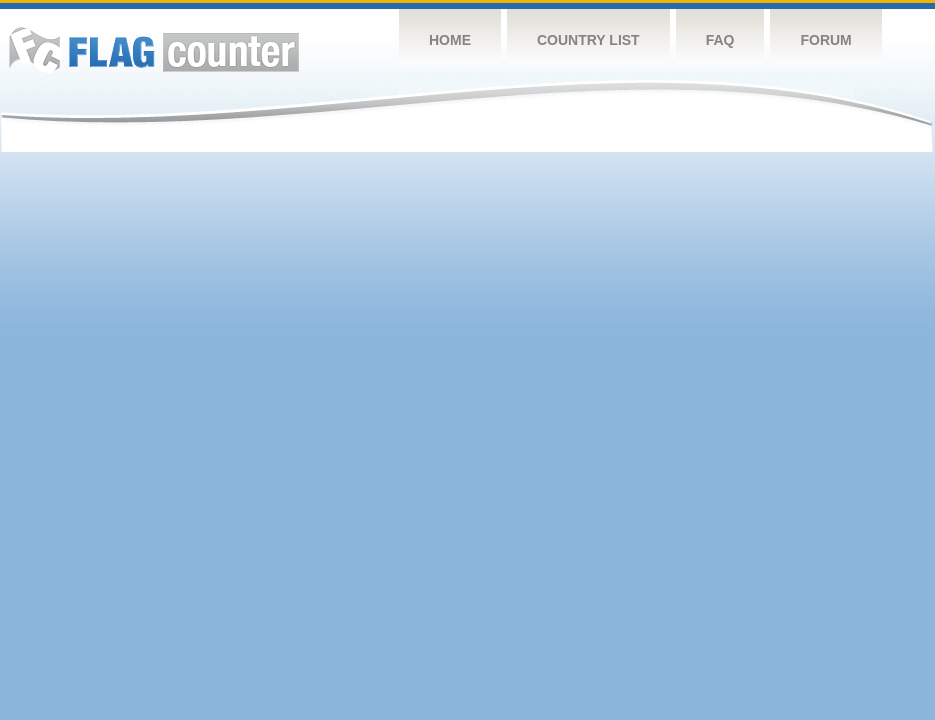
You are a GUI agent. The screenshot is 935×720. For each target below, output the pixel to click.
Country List (588, 40)
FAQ (720, 40)
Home (450, 40)
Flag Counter (154, 49)
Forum (825, 40)
